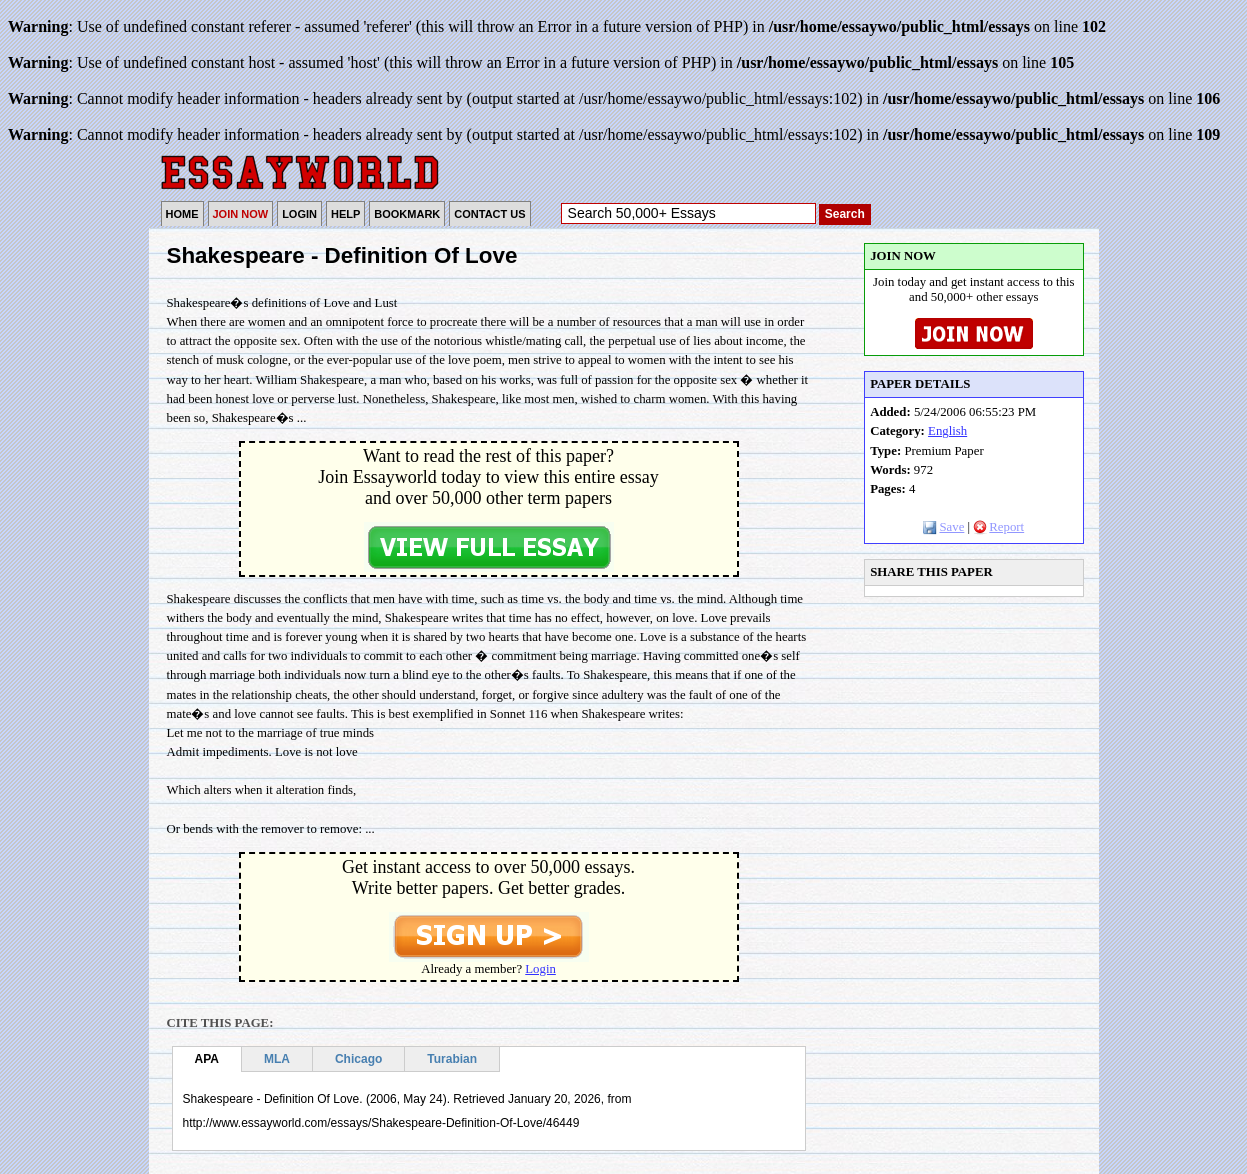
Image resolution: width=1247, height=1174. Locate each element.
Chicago (358, 1059)
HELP (345, 214)
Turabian (452, 1059)
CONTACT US (489, 214)
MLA (277, 1059)
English (947, 431)
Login (540, 969)
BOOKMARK (407, 214)
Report (998, 527)
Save (943, 527)
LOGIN (299, 214)
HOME (182, 214)
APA (207, 1059)
